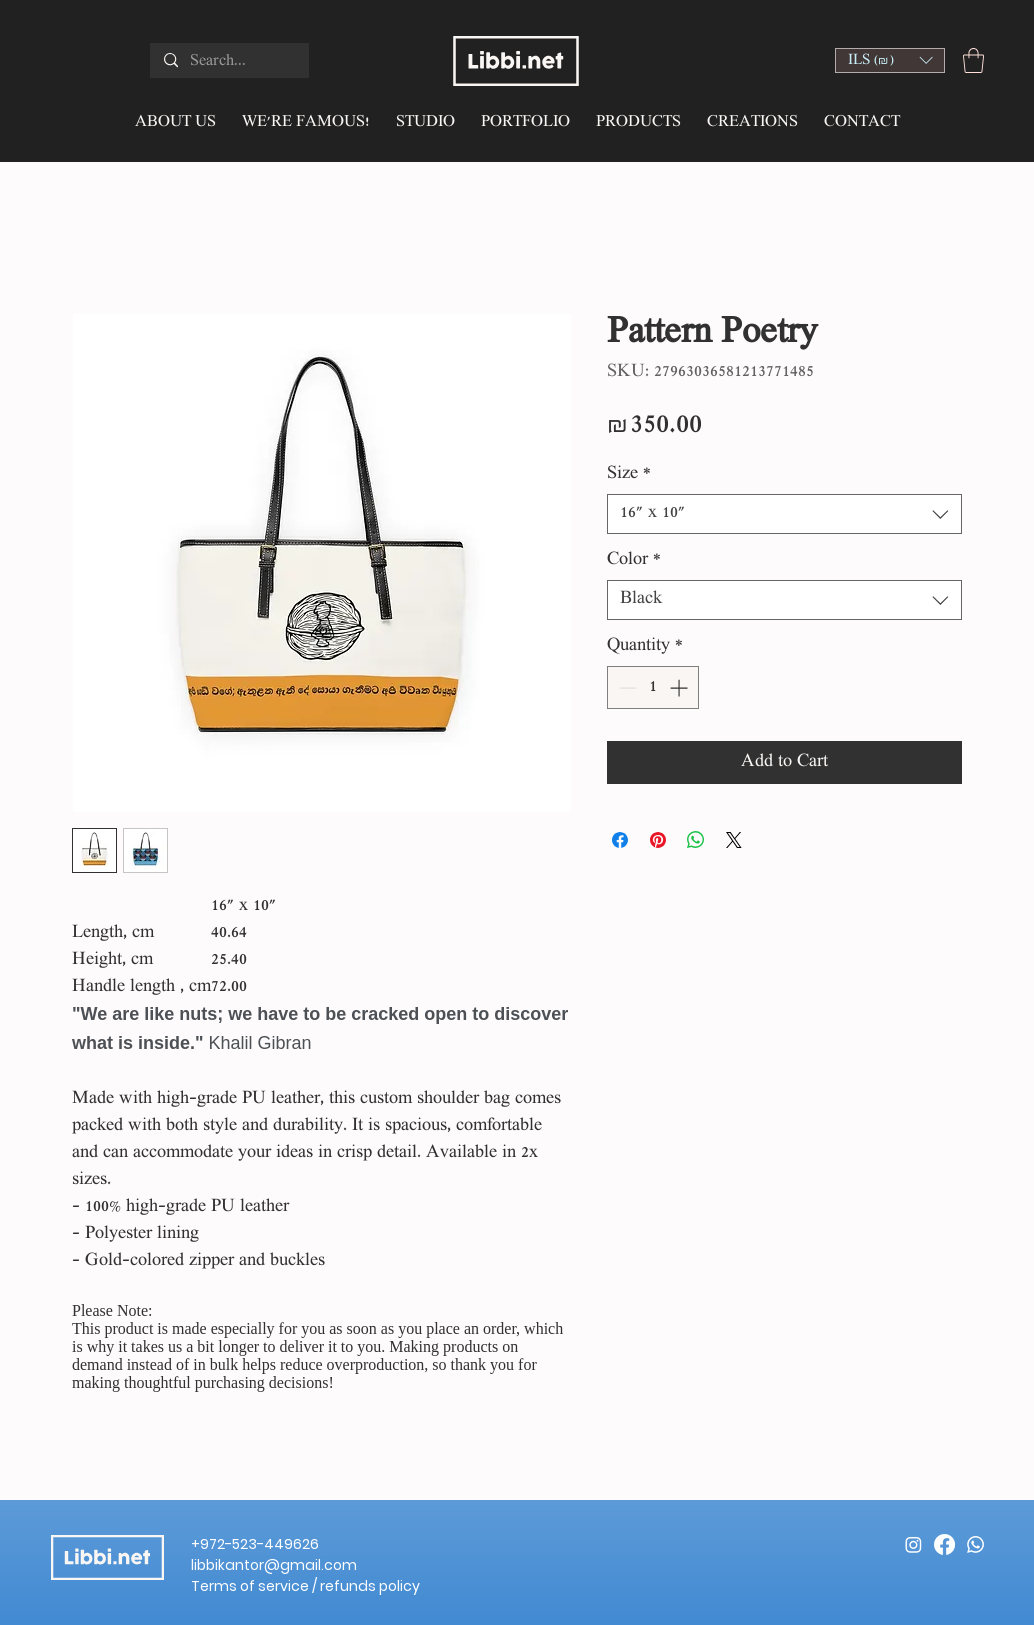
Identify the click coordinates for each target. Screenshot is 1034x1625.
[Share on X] (734, 840)
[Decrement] (625, 687)
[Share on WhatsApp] (696, 840)
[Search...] (228, 62)
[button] (890, 60)
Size (629, 474)
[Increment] (680, 687)
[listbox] (890, 60)
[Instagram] (913, 1544)
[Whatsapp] (975, 1544)
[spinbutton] (653, 687)
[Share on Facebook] (620, 840)
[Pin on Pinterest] (658, 840)
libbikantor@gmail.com (274, 1565)
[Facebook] (944, 1544)
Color (634, 560)
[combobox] (784, 514)
